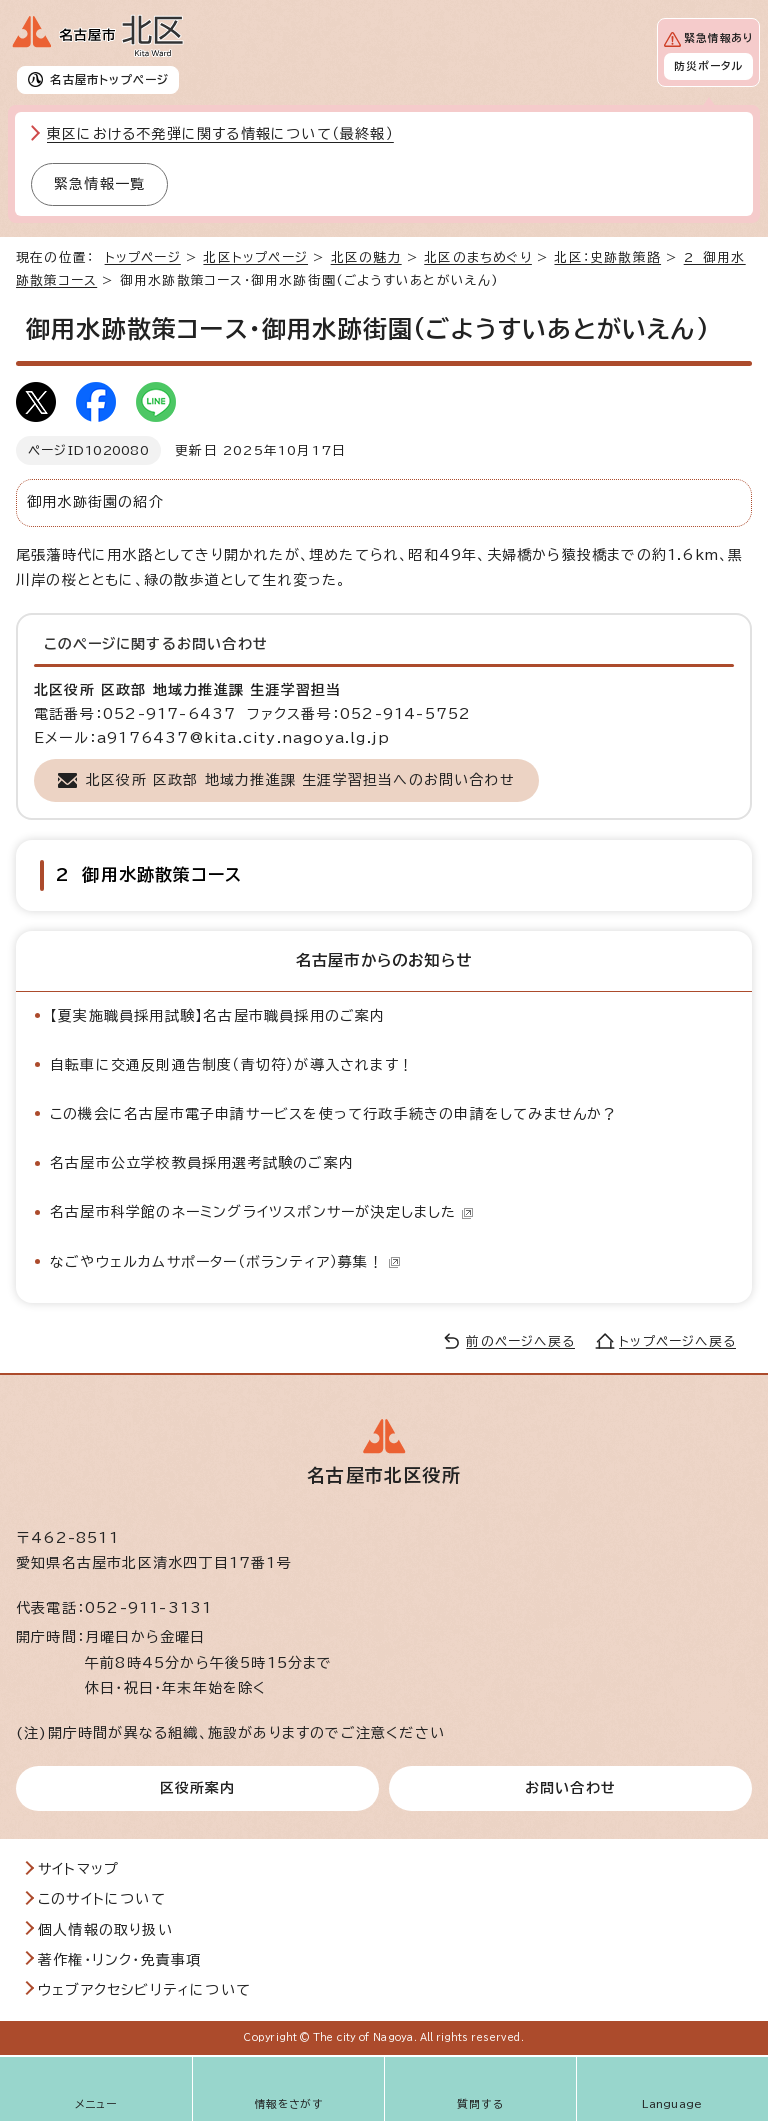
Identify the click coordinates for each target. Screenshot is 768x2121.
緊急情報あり (718, 38)
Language (672, 2104)
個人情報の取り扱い (105, 1930)
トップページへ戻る (677, 1341)
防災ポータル (708, 66)
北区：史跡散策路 (607, 257)
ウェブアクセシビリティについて (144, 1990)
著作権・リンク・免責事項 (119, 1960)
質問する (480, 2104)
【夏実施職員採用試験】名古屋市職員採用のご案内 (218, 1016)
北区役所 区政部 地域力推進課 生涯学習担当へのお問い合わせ (300, 780)
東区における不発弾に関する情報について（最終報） (220, 134)
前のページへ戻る (520, 1341)
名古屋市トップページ (109, 79)
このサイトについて (102, 1899)
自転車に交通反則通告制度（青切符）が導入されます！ (232, 1065)
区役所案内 (198, 1788)
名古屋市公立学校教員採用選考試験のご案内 (202, 1163)
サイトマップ (78, 1869)
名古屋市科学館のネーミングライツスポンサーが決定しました (262, 1212)
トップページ (143, 257)
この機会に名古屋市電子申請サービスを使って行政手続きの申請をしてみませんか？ (334, 1114)
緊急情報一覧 (99, 184)
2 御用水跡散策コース (149, 874)
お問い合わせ (570, 1788)
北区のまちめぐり (478, 257)
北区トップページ (255, 257)
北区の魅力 (366, 257)
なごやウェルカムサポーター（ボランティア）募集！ (225, 1262)
